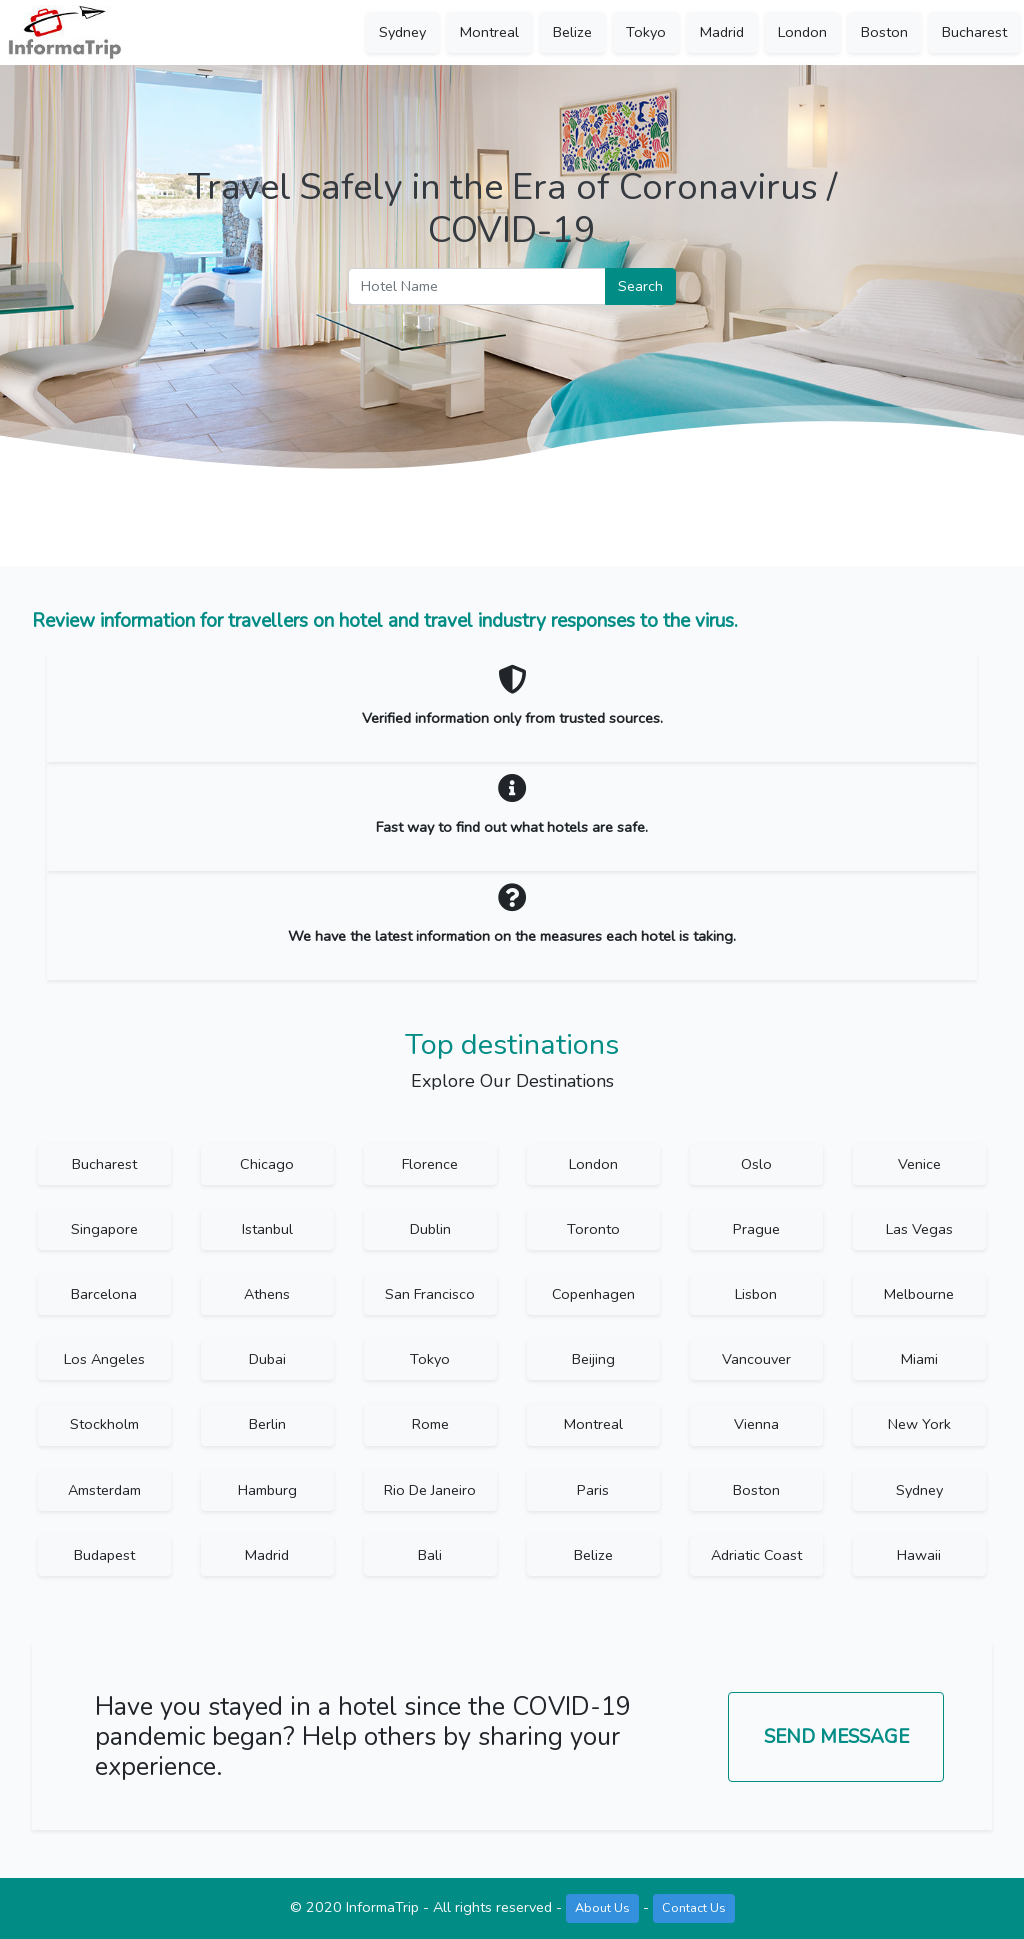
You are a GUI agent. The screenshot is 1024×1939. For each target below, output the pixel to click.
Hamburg (267, 1490)
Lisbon (756, 1294)
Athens (267, 1294)
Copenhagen (593, 1294)
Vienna (756, 1424)
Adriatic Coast (756, 1555)
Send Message (836, 1737)
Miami (919, 1359)
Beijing (593, 1359)
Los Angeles (104, 1359)
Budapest (104, 1555)
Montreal (489, 32)
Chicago (267, 1164)
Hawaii (919, 1555)
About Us (602, 1907)
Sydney (402, 32)
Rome (430, 1424)
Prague (756, 1229)
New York (919, 1424)
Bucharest (974, 32)
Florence (430, 1164)
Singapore (104, 1229)
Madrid (722, 32)
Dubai (267, 1359)
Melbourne (919, 1294)
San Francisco (430, 1294)
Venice (919, 1164)
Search (640, 286)
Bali (430, 1555)
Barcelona (104, 1294)
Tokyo (646, 32)
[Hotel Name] (477, 286)
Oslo (756, 1164)
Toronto (593, 1229)
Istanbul (267, 1229)
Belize (572, 32)
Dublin (430, 1229)
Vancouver (756, 1359)
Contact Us (694, 1907)
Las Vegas (919, 1229)
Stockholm (104, 1424)
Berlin (267, 1424)
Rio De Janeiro (430, 1490)
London (802, 32)
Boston (884, 32)
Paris (593, 1490)
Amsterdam (104, 1490)
